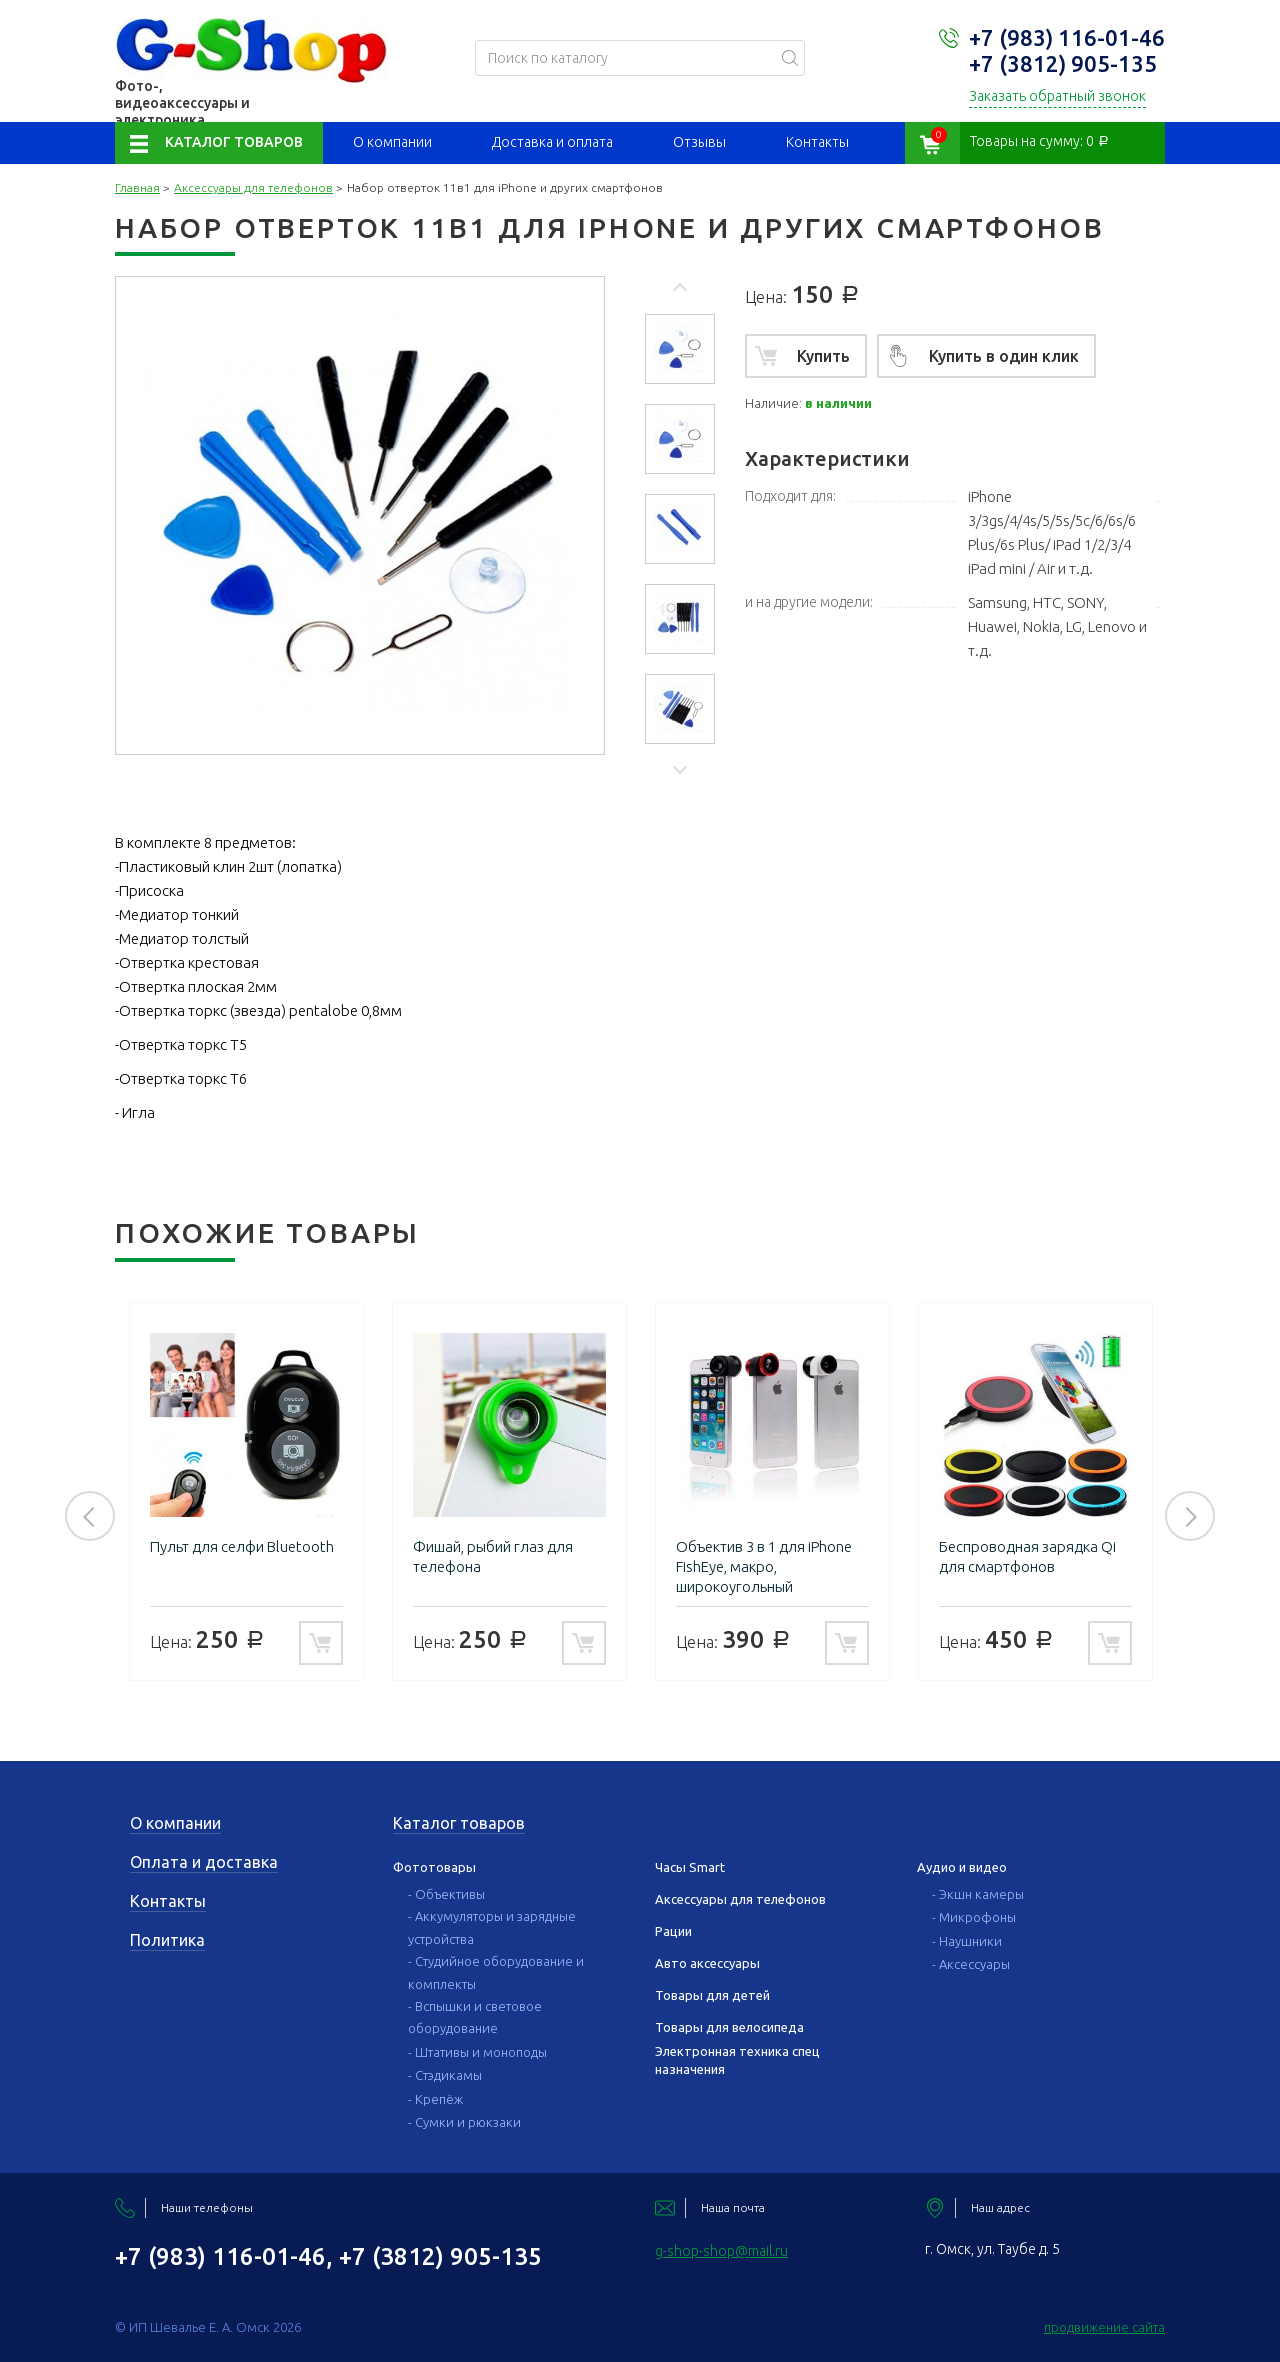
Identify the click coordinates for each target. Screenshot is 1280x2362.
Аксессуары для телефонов (253, 187)
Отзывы (699, 142)
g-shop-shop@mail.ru (721, 2251)
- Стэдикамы (445, 2075)
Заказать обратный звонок (1057, 96)
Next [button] (680, 768)
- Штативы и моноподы (477, 2052)
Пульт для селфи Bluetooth (242, 1546)
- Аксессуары (971, 1964)
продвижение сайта (1104, 2327)
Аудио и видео (962, 1867)
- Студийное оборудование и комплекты (496, 1972)
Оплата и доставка (204, 1862)
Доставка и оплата (552, 142)
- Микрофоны (974, 1917)
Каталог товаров (234, 142)
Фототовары (434, 1867)
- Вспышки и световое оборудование (475, 2017)
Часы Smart (690, 1867)
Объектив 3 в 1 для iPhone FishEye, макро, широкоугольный (764, 1566)
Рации (673, 1931)
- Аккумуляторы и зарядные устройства (492, 1927)
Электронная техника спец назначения (737, 2060)
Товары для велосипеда (729, 2027)
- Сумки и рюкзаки (464, 2122)
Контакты (817, 142)
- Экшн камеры (978, 1894)
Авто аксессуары (707, 1963)
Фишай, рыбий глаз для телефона (493, 1556)
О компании (392, 142)
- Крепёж (435, 2099)
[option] (680, 349)
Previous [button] (680, 290)
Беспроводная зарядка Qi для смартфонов (1027, 1556)
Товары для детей (712, 1995)
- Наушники (967, 1941)
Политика (167, 1940)
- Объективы (446, 1894)
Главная (137, 187)
